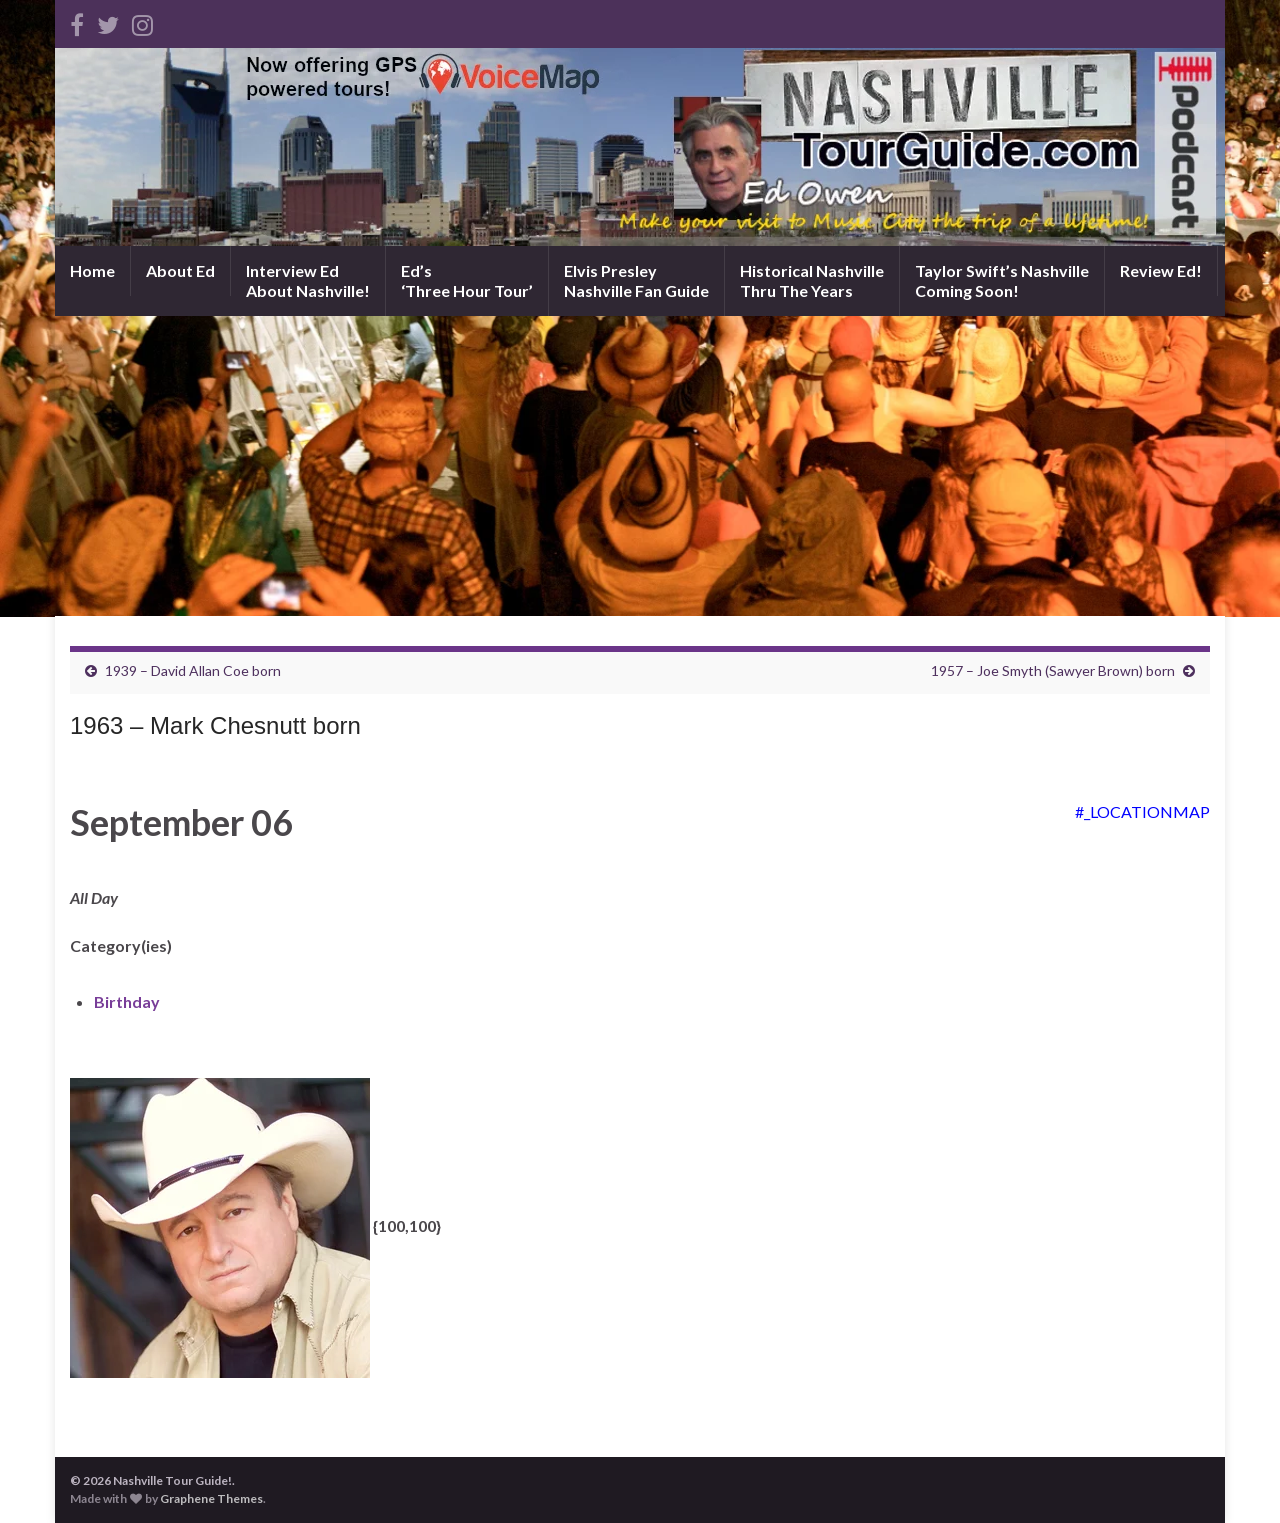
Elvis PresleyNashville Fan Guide (636, 280)
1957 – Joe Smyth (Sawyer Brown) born (1053, 670)
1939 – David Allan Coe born (193, 670)
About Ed (180, 270)
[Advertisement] (640, 466)
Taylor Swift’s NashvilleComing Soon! (1002, 280)
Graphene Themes (211, 1498)
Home (92, 270)
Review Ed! (1161, 270)
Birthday (127, 1001)
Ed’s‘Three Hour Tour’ (467, 280)
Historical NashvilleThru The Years (812, 280)
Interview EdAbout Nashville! (308, 280)
